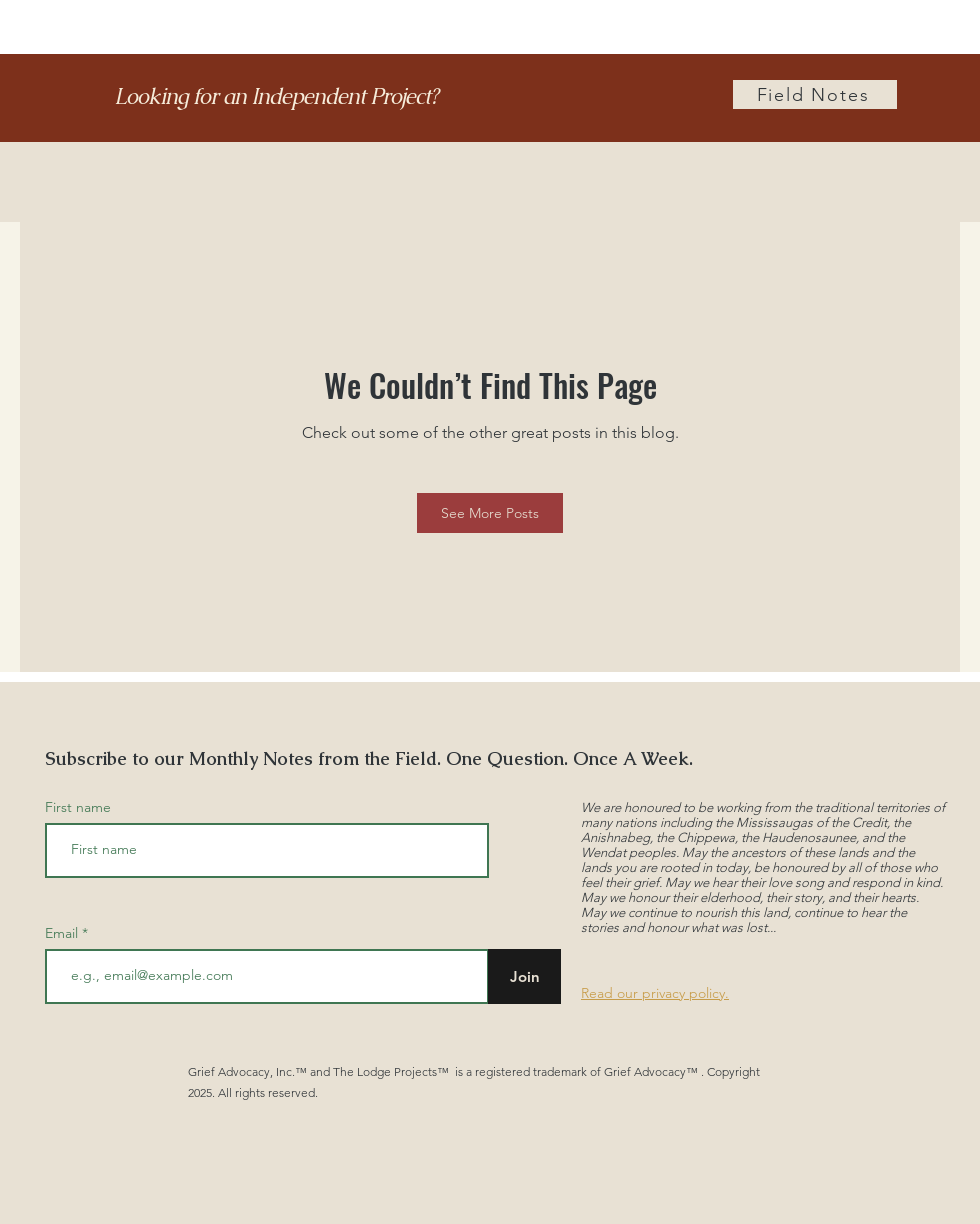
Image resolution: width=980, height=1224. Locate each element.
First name (78, 807)
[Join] (524, 976)
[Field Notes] (815, 94)
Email (63, 933)
